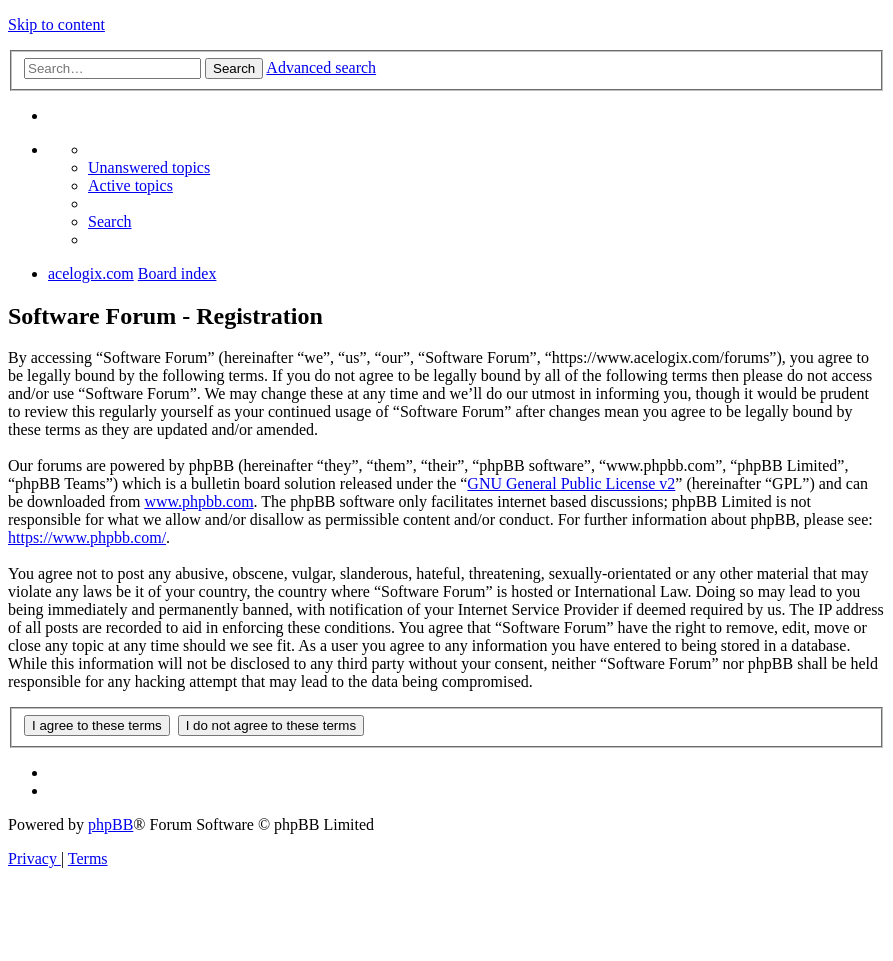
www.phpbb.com (198, 501)
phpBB (110, 824)
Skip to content (56, 24)
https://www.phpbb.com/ (87, 537)
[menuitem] (149, 167)
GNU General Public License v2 (571, 483)
